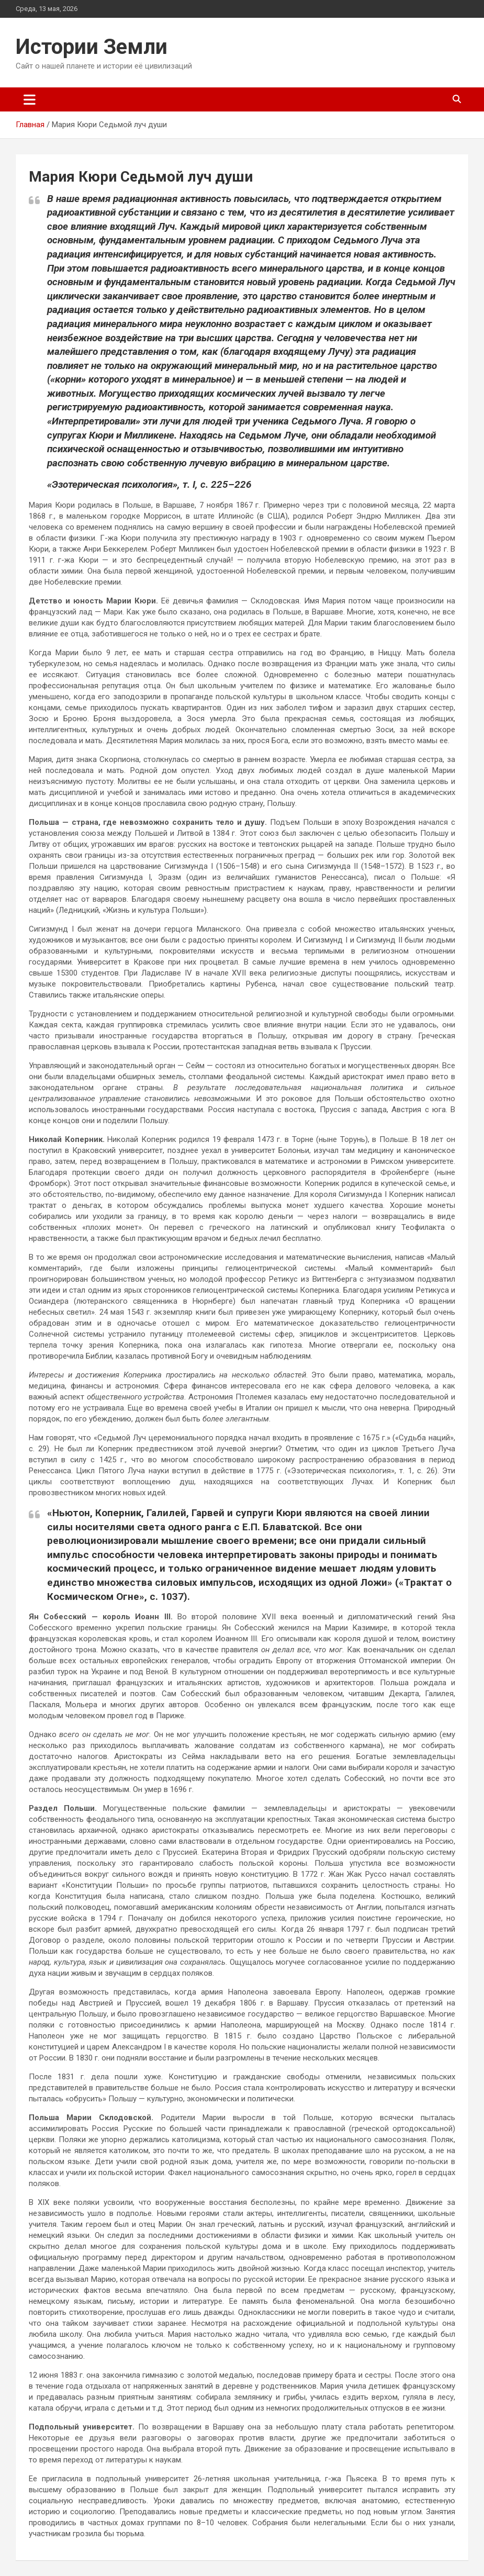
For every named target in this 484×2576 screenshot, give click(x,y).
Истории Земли (91, 47)
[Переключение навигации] (29, 99)
